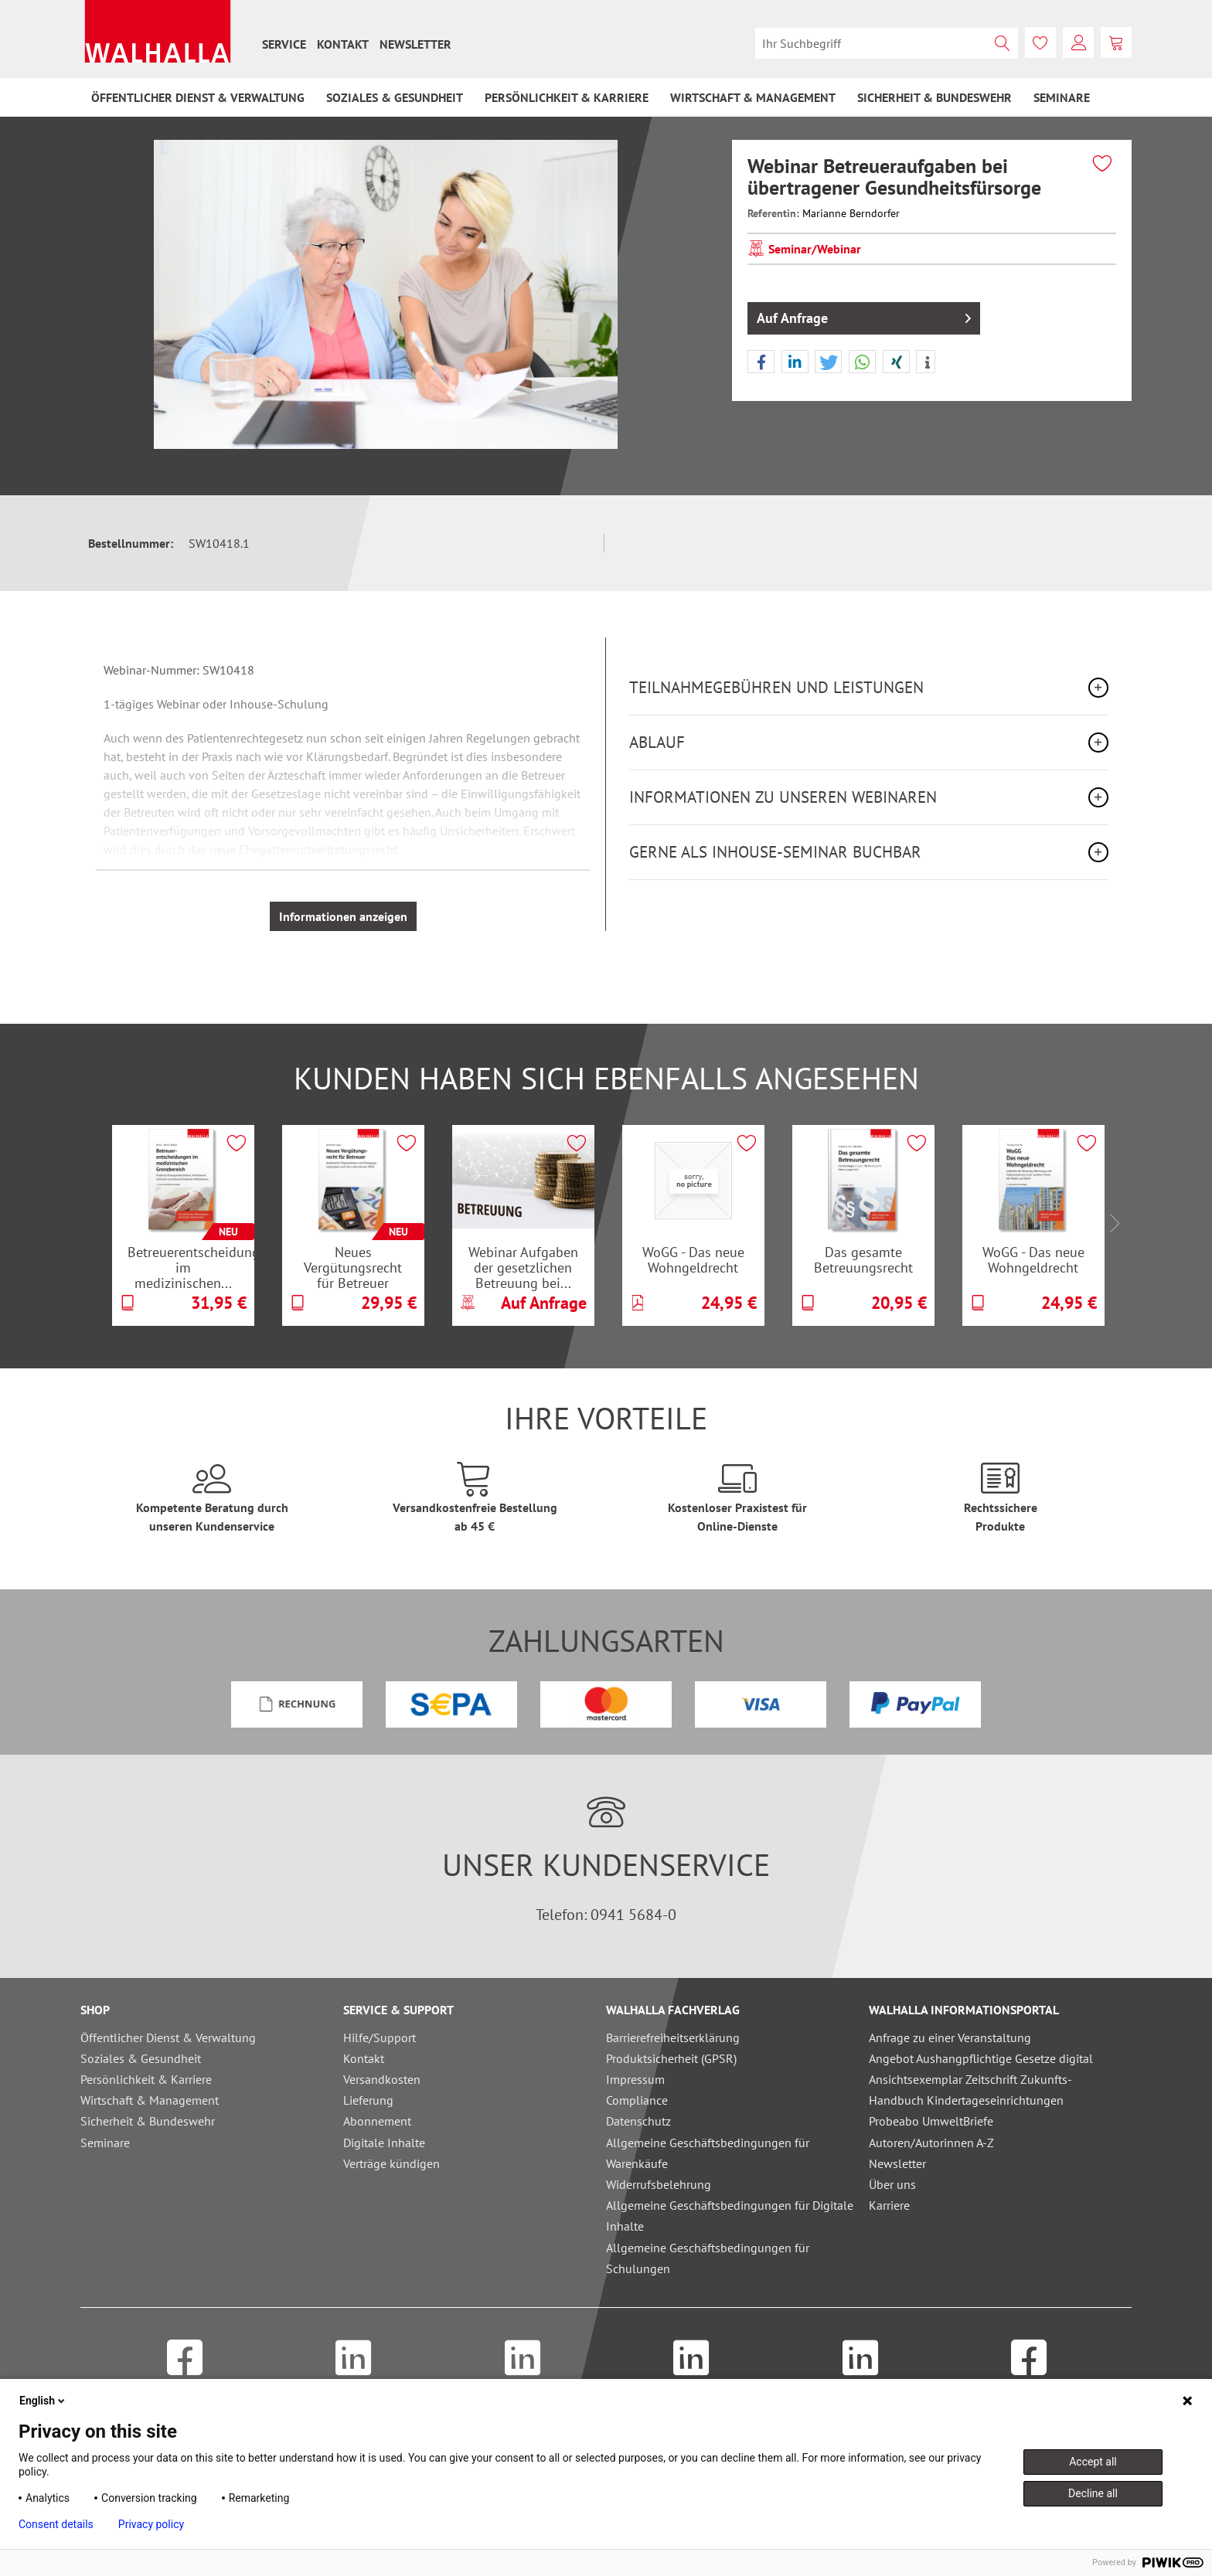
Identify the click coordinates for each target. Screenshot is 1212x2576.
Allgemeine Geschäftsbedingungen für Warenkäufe (707, 2153)
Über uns (892, 2184)
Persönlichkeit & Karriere (146, 2079)
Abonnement (377, 2121)
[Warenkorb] (1116, 42)
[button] (761, 362)
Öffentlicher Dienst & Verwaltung (168, 2037)
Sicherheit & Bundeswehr (147, 2121)
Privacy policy (151, 2524)
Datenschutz (638, 2121)
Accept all (1093, 2461)
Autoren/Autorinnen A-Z (931, 2142)
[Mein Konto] (1078, 42)
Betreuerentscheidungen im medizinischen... (191, 1267)
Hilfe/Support (379, 2037)
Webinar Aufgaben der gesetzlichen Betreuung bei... (523, 1267)
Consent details (56, 2524)
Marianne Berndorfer (851, 213)
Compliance (637, 2100)
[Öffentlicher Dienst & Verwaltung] (197, 97)
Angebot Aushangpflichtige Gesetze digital (981, 2058)
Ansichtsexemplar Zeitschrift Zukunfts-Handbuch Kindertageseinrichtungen (970, 2089)
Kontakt (343, 44)
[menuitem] (284, 44)
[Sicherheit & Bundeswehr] (934, 97)
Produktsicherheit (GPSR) (671, 2058)
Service (284, 44)
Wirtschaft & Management (149, 2100)
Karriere (889, 2205)
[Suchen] (1002, 43)
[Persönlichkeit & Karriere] (566, 97)
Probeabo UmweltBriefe (931, 2121)
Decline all (1093, 2493)
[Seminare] (1062, 97)
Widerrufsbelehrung (658, 2184)
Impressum (635, 2079)
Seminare (105, 2142)
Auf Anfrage (863, 316)
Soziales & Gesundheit (140, 2058)
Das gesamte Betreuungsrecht (863, 1259)
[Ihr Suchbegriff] (886, 43)
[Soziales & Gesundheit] (394, 97)
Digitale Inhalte (384, 2142)
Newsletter (415, 44)
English (43, 2400)
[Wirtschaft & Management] (752, 97)
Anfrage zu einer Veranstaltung (950, 2037)
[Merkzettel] (1040, 42)
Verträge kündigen (391, 2163)
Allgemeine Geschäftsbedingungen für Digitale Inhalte (729, 2215)
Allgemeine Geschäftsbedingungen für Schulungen (707, 2258)
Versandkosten (381, 2079)
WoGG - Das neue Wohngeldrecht (693, 1259)
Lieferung (368, 2100)
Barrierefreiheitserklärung (673, 2037)
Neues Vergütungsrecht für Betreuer (353, 1267)
